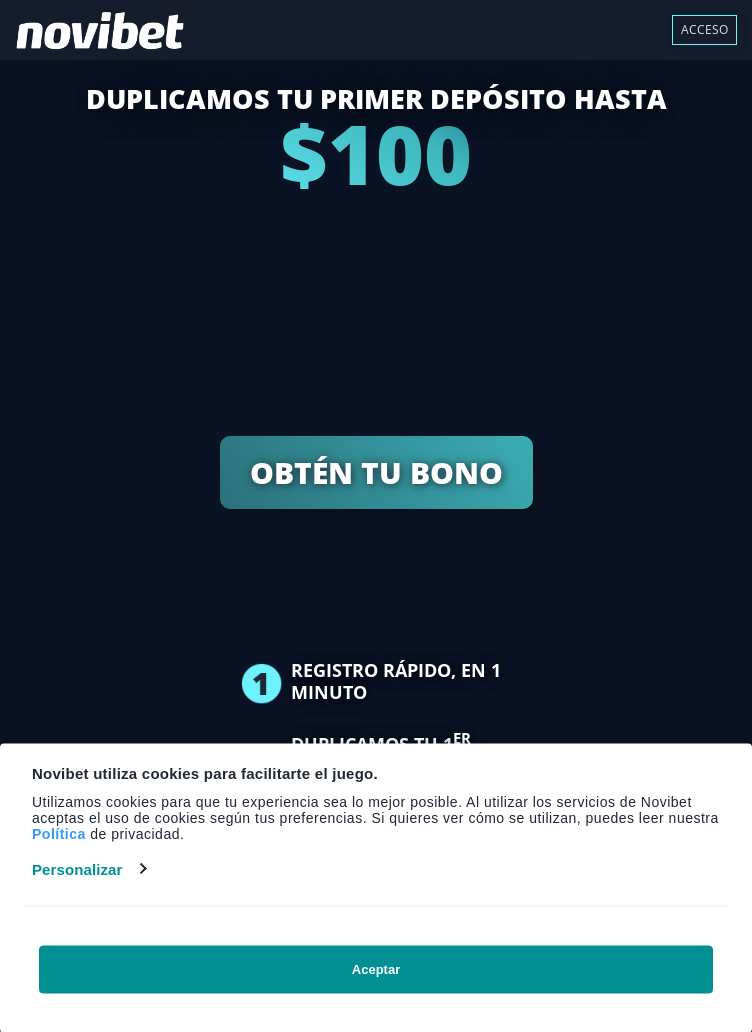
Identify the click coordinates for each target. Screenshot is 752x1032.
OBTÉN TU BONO (376, 472)
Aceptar (376, 968)
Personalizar (77, 868)
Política (59, 833)
